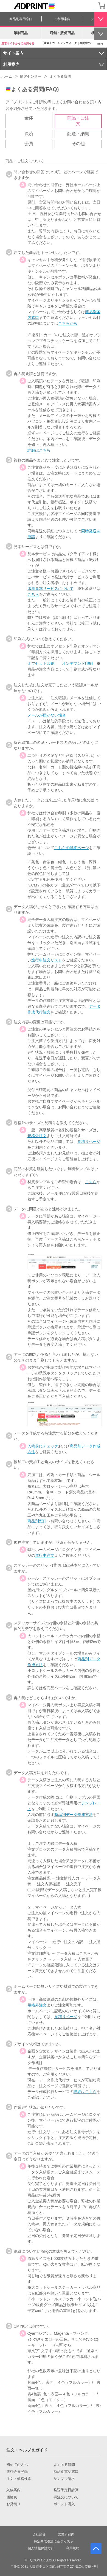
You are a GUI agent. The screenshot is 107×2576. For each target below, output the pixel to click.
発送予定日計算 (66, 2490)
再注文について (66, 2497)
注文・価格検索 (18, 2479)
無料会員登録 (17, 2472)
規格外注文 (37, 1136)
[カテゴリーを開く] (6, 6)
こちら (33, 594)
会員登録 (90, 5)
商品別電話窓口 (66, 2472)
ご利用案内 (62, 19)
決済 (28, 133)
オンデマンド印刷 (77, 663)
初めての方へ (17, 2465)
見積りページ (88, 1141)
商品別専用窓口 (20, 19)
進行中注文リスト (46, 960)
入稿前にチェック (42, 1446)
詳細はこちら (38, 450)
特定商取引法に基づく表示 (53, 2541)
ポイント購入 (64, 2504)
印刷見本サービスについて (50, 588)
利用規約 (72, 2548)
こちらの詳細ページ (71, 847)
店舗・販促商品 (62, 33)
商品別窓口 (37, 1521)
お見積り (13, 2504)
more (100, 43)
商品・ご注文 (78, 121)
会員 (28, 143)
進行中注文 (44, 1555)
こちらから (67, 323)
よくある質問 (64, 2465)
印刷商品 (20, 33)
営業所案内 (66, 2534)
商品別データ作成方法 (73, 1814)
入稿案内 (13, 2490)
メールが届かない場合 (46, 715)
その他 (78, 143)
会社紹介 (39, 2534)
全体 (28, 117)
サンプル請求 (64, 2479)
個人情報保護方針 (41, 2548)
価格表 (11, 2497)
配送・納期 (78, 133)
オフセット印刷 (40, 663)
